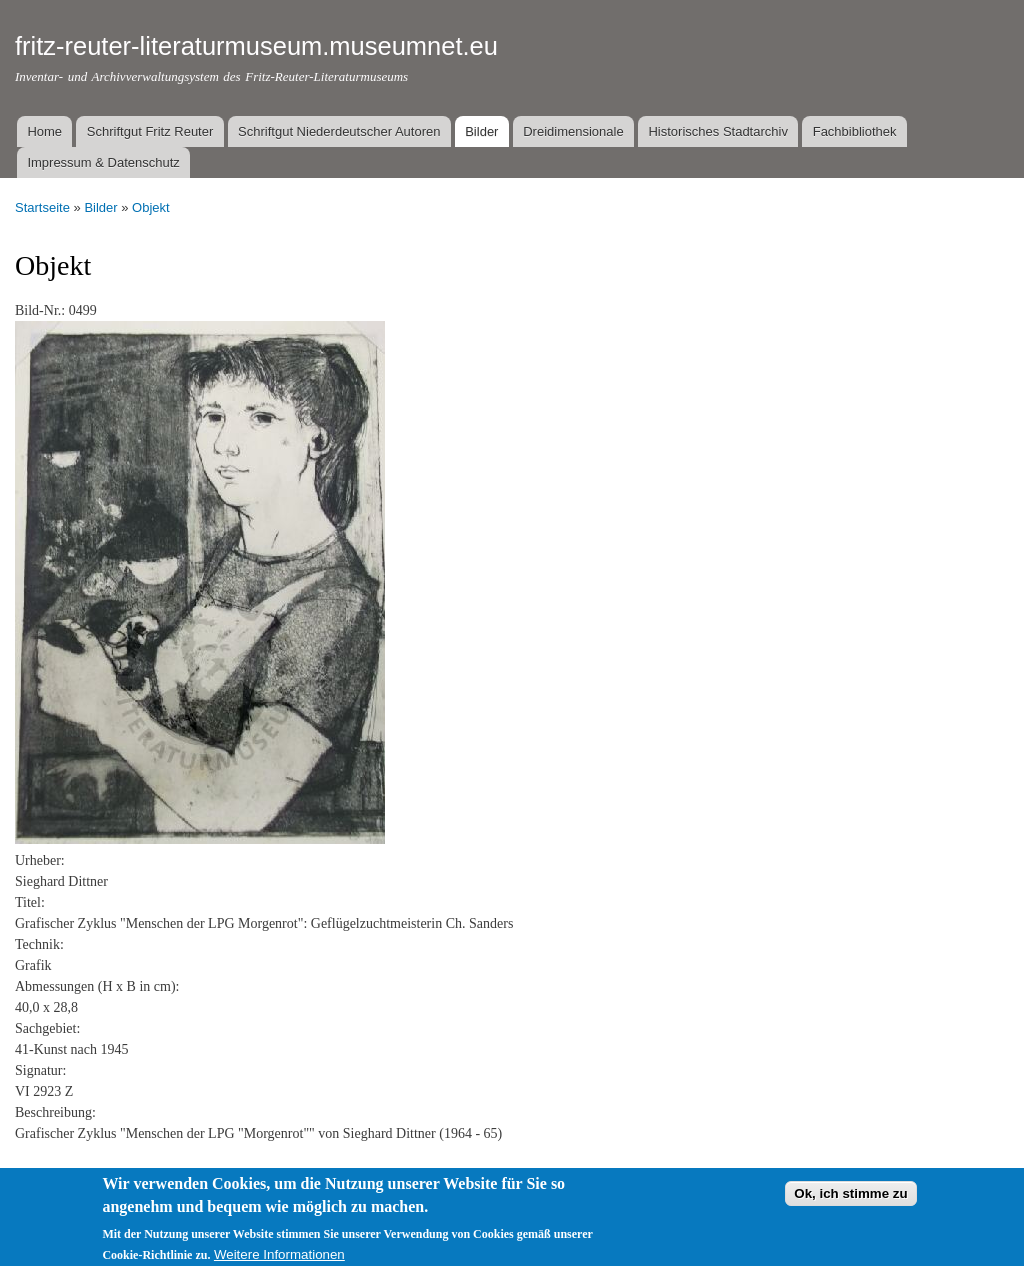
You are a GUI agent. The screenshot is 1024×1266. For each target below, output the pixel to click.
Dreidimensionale (573, 131)
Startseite (42, 207)
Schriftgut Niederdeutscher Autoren (339, 131)
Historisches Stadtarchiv (717, 131)
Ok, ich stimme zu (850, 1199)
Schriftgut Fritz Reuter (150, 131)
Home (44, 131)
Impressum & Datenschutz (103, 162)
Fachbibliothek (855, 131)
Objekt (151, 207)
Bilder (481, 131)
